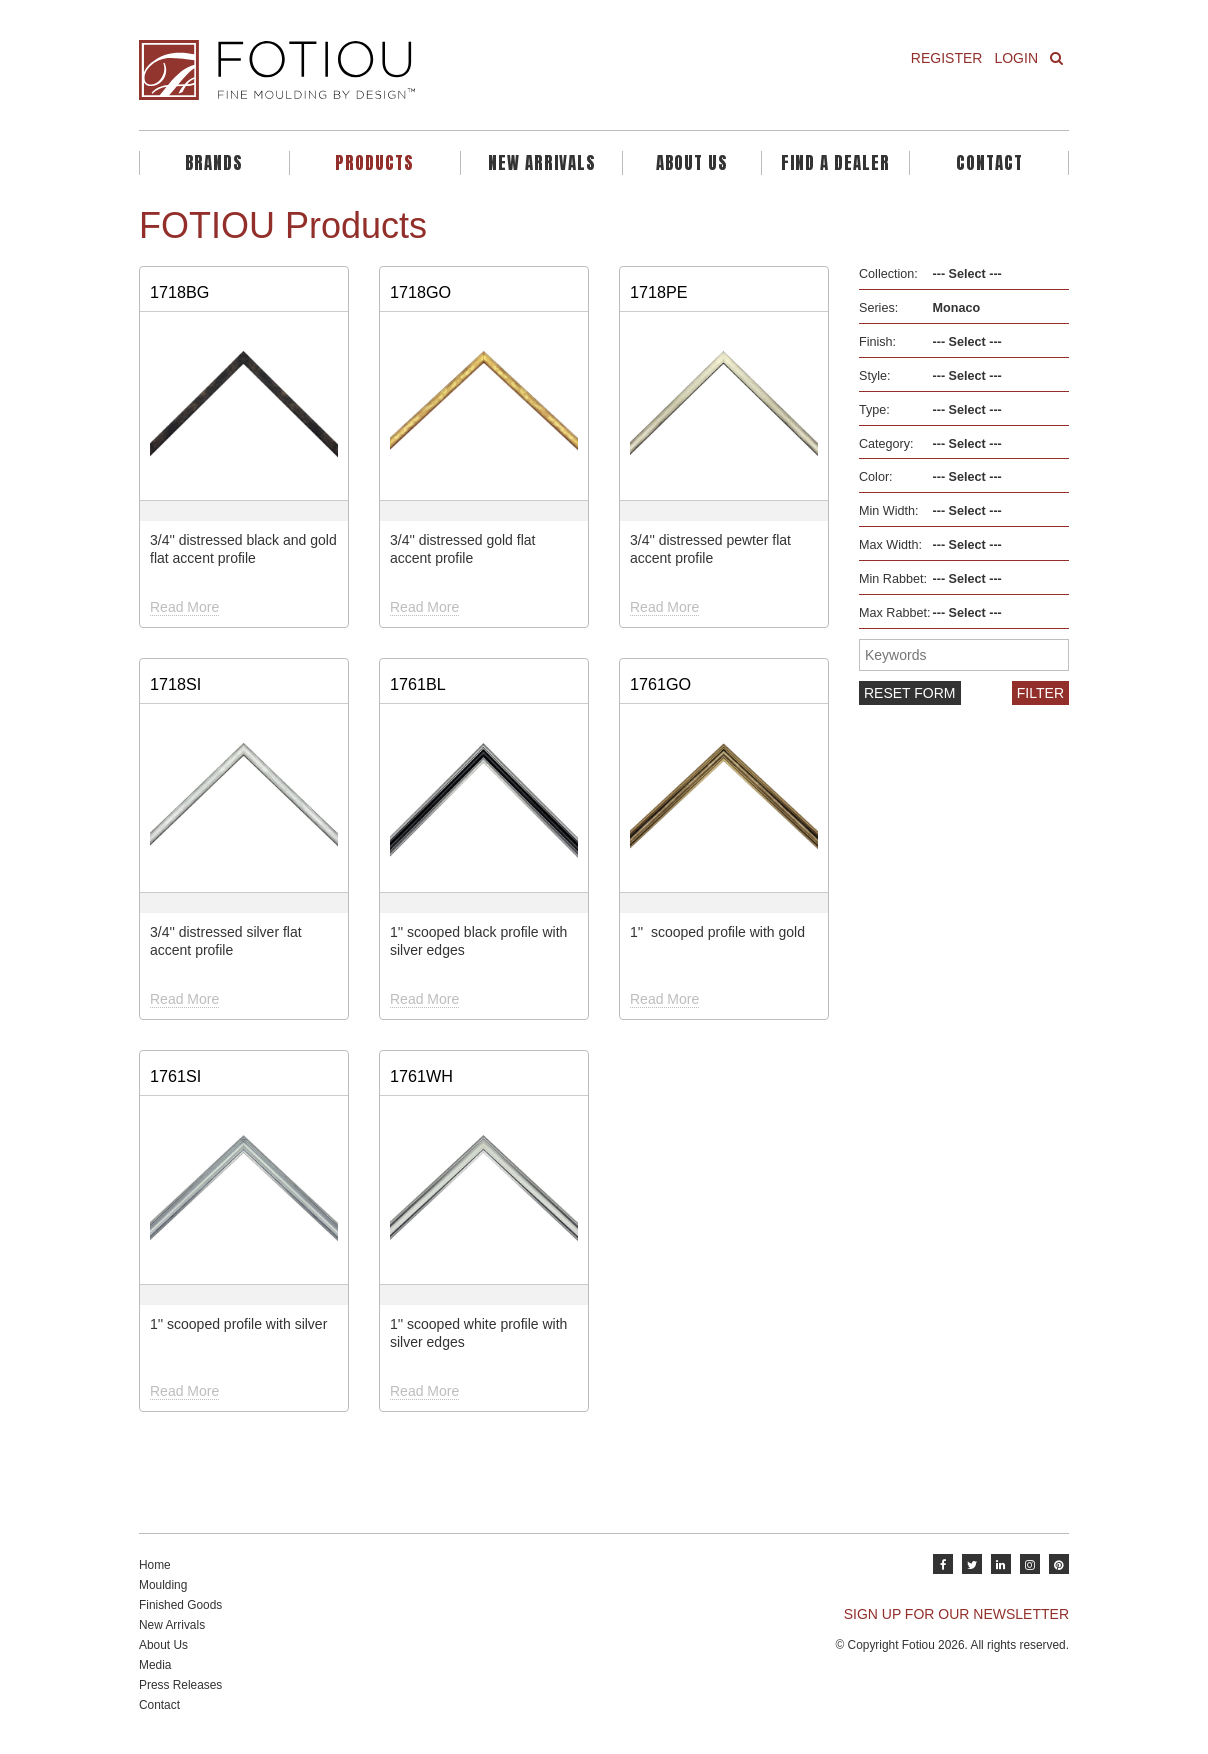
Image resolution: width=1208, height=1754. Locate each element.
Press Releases (180, 1685)
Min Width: (888, 511)
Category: (886, 444)
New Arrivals (542, 163)
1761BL (418, 684)
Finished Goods (180, 1605)
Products (374, 163)
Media (155, 1665)
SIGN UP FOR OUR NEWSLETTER (956, 1614)
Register (947, 58)
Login (1016, 58)
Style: (875, 376)
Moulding (163, 1585)
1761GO (660, 684)
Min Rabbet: (893, 579)
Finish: (877, 342)
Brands (214, 163)
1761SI (175, 1076)
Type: (874, 410)
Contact (989, 163)
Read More (184, 607)
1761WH (421, 1076)
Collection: (888, 274)
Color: (876, 477)
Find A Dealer (835, 163)
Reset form (910, 693)
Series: (878, 308)
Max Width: (890, 545)
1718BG (179, 292)
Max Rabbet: (894, 613)
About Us (692, 163)
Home (155, 1565)
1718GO (420, 292)
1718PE (659, 292)
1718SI (175, 684)
